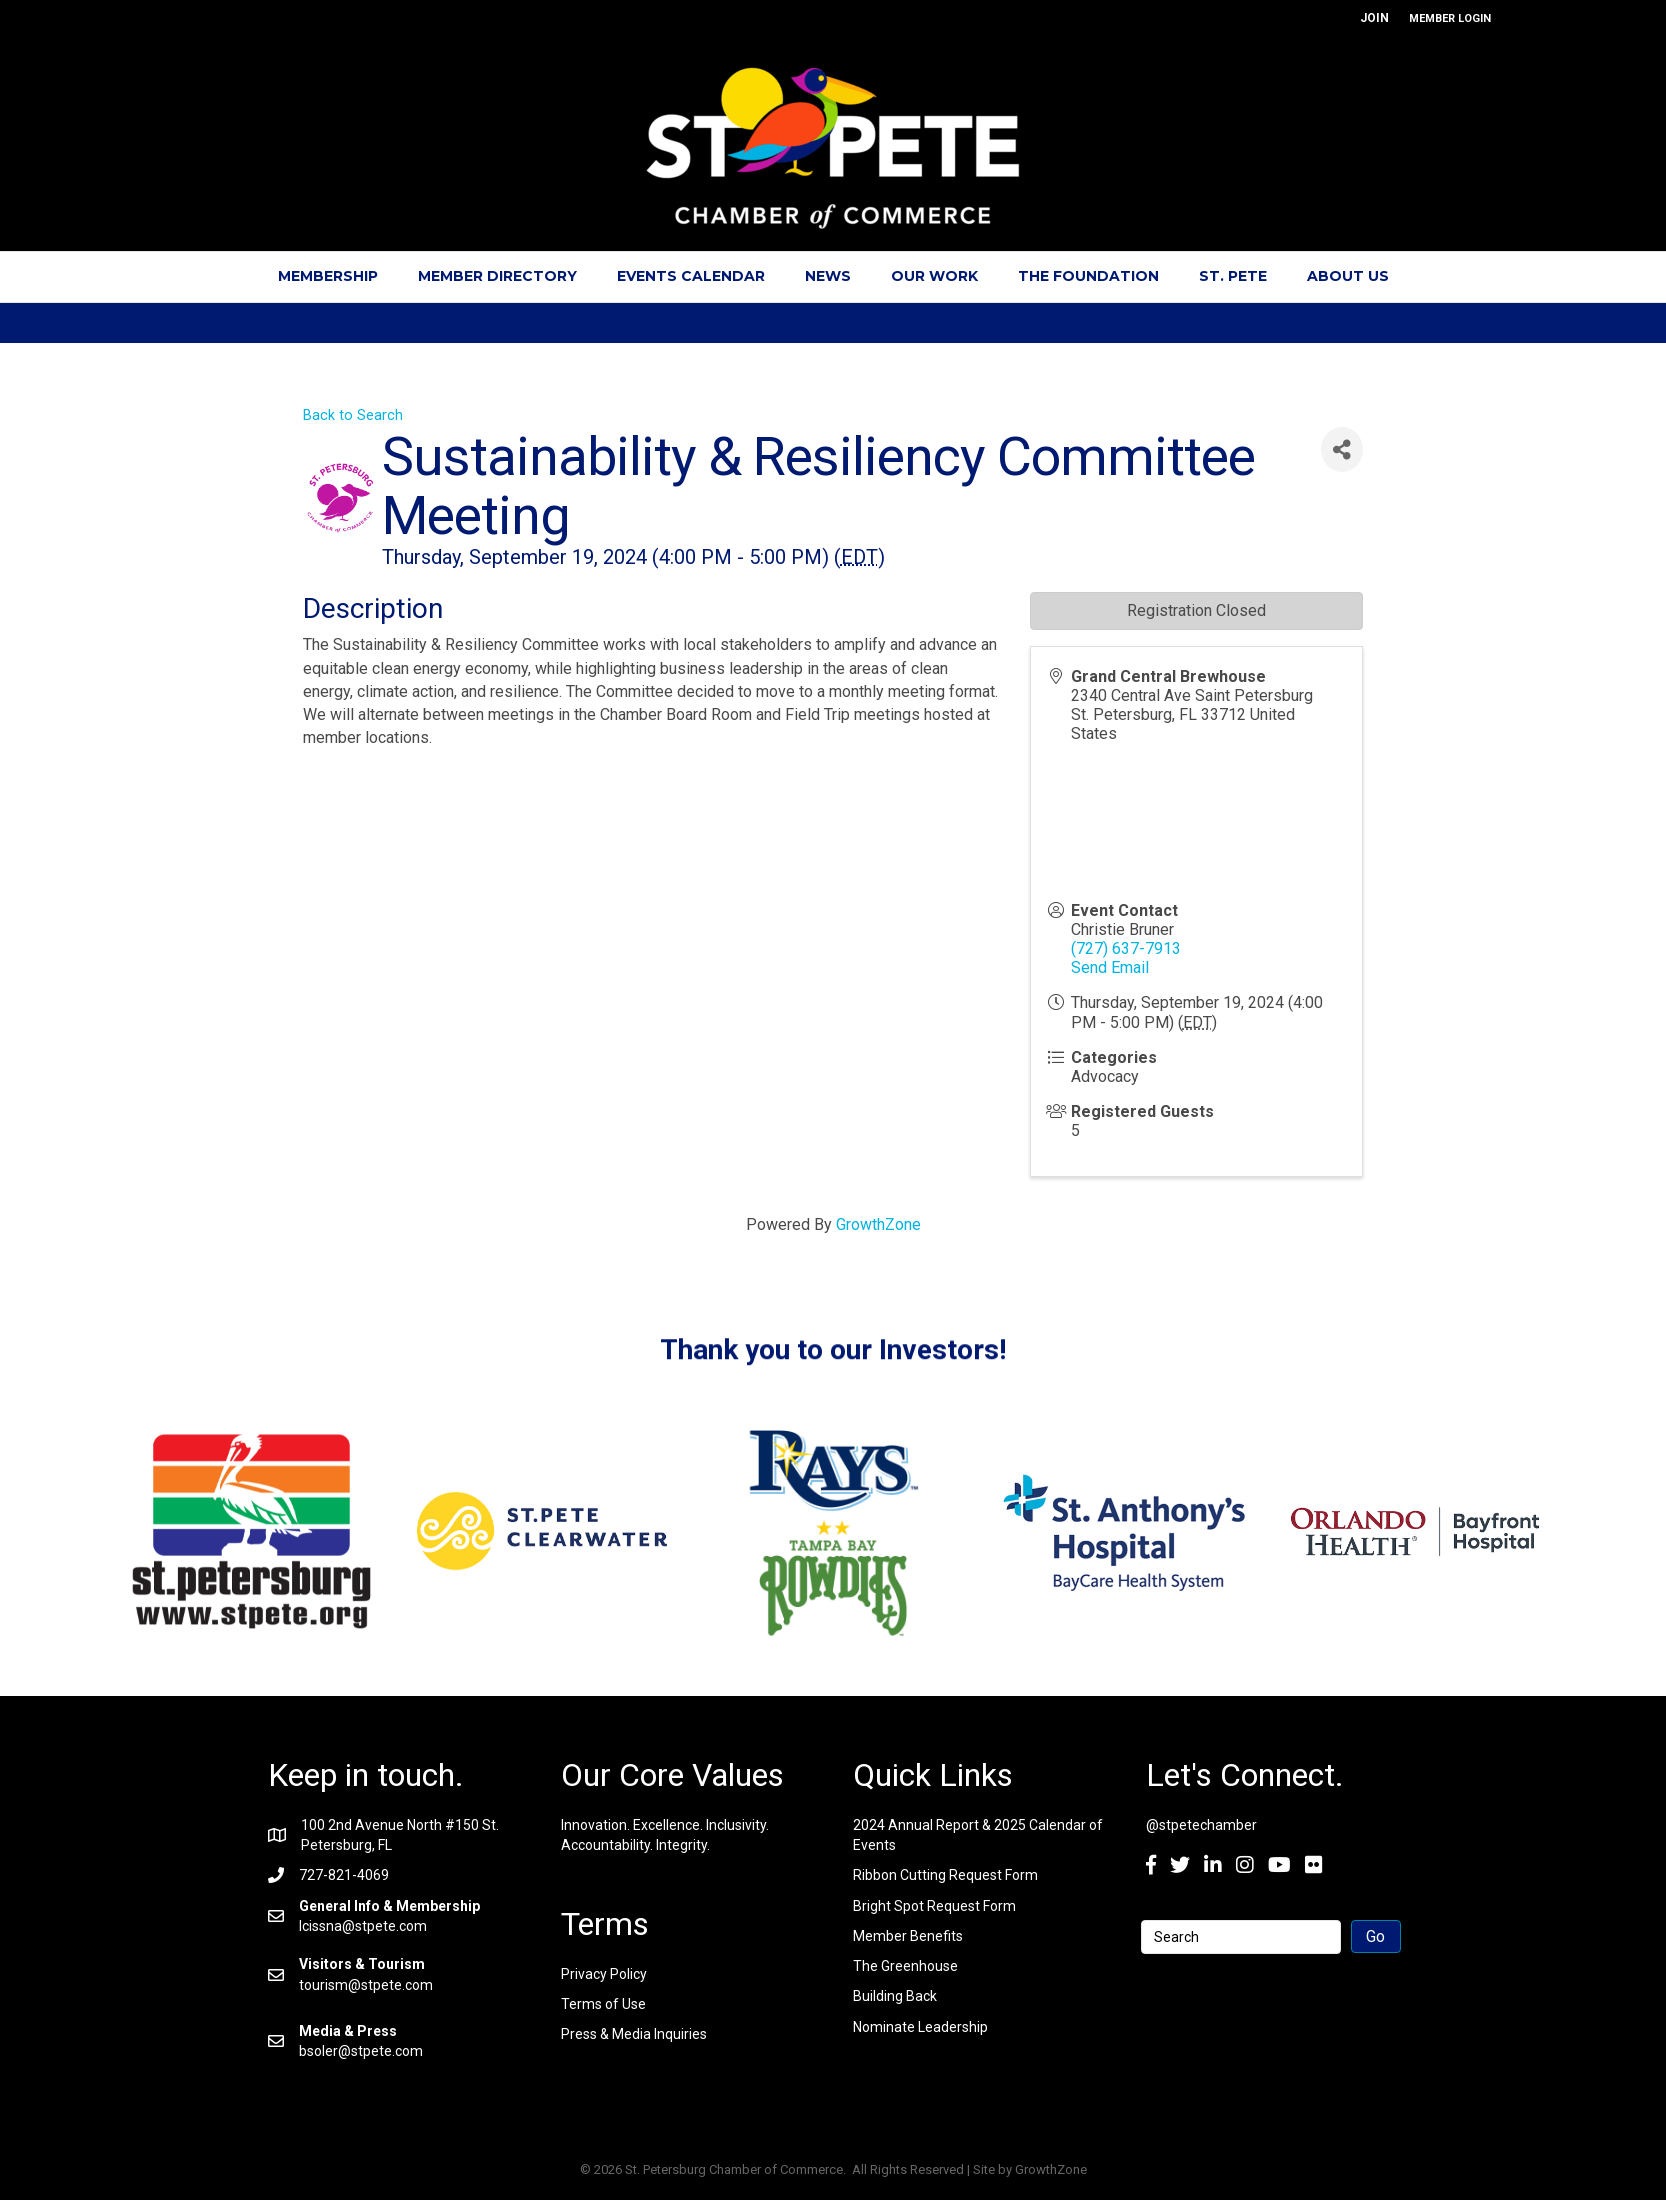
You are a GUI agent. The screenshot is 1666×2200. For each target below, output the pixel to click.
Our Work (934, 276)
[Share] (1342, 449)
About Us (1348, 276)
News (828, 276)
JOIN (1374, 18)
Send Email (1110, 967)
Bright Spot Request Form (934, 1906)
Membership (328, 276)
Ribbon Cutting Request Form (945, 1875)
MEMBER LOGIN (1450, 18)
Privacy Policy (604, 1974)
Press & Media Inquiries (634, 2034)
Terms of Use (603, 2004)
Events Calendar (691, 276)
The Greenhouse (905, 1966)
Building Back (895, 1996)
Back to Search (353, 415)
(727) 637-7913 (1126, 948)
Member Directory (497, 276)
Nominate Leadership (920, 2027)
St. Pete (1233, 276)
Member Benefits (908, 1936)
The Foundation (1088, 276)
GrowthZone (878, 1224)
